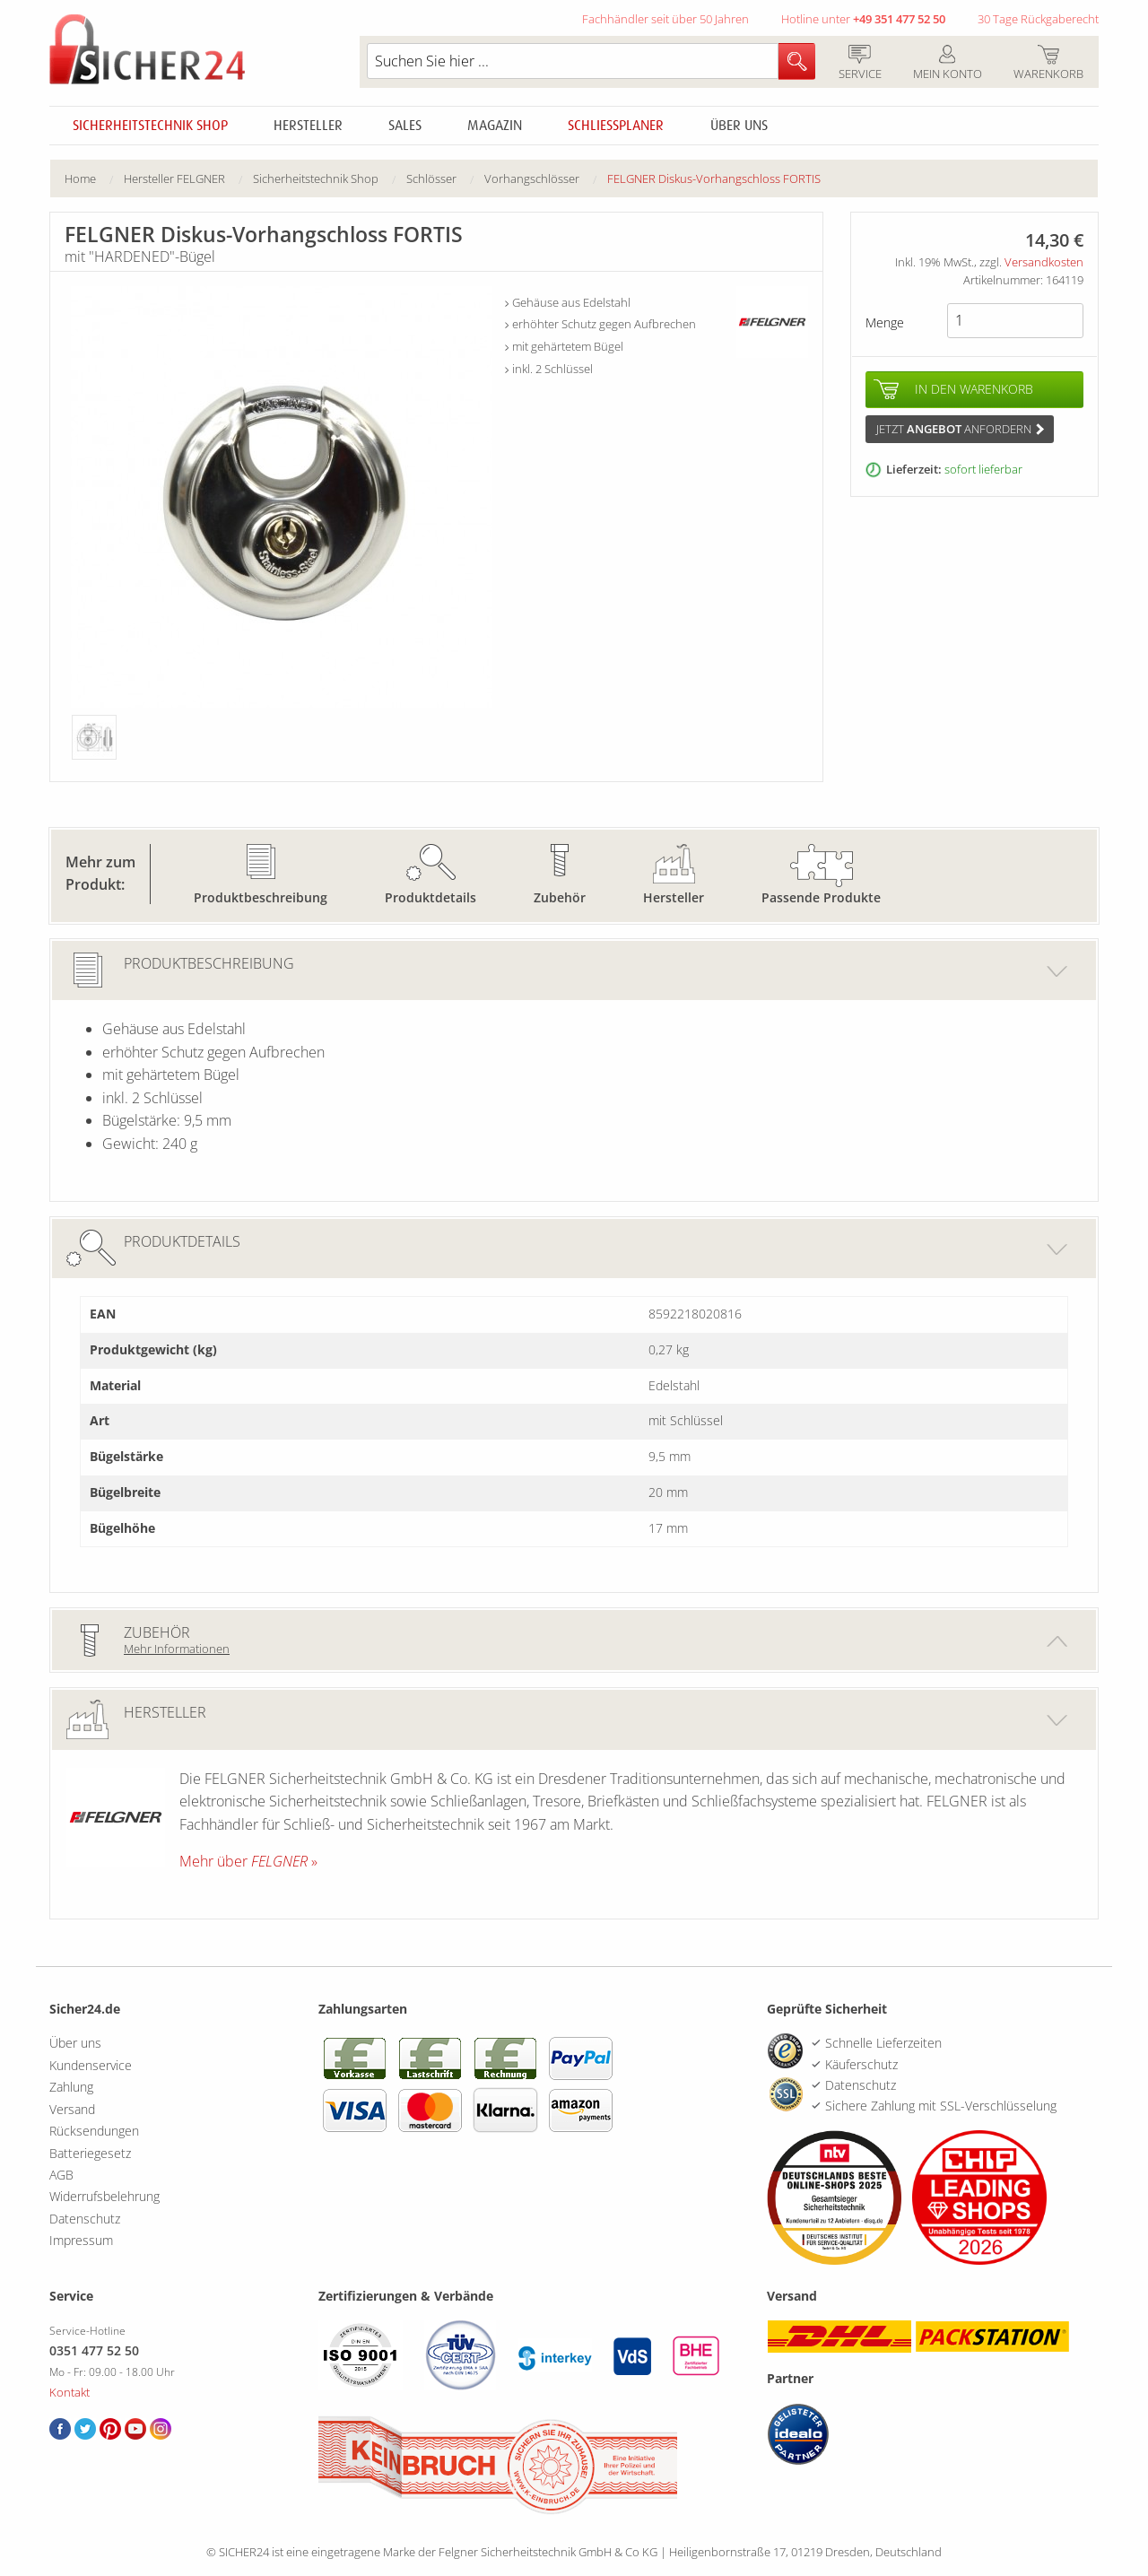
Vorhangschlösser (531, 178)
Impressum (81, 2240)
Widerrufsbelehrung (104, 2196)
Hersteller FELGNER (174, 178)
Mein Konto (947, 64)
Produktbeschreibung (260, 897)
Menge (884, 322)
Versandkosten (1043, 262)
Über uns (739, 125)
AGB (61, 2174)
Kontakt (69, 2392)
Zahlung (71, 2086)
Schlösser (431, 178)
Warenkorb (1048, 64)
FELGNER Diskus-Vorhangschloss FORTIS (714, 178)
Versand (72, 2109)
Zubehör (560, 897)
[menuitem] (94, 179)
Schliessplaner (616, 125)
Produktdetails (430, 897)
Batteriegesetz (90, 2153)
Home (80, 178)
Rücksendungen (94, 2130)
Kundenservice (90, 2065)
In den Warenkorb (974, 388)
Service (860, 64)
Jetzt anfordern (960, 429)
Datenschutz (84, 2218)
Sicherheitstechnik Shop (150, 125)
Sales (405, 125)
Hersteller (308, 125)
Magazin (494, 125)
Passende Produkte (821, 897)
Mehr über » (248, 1861)
